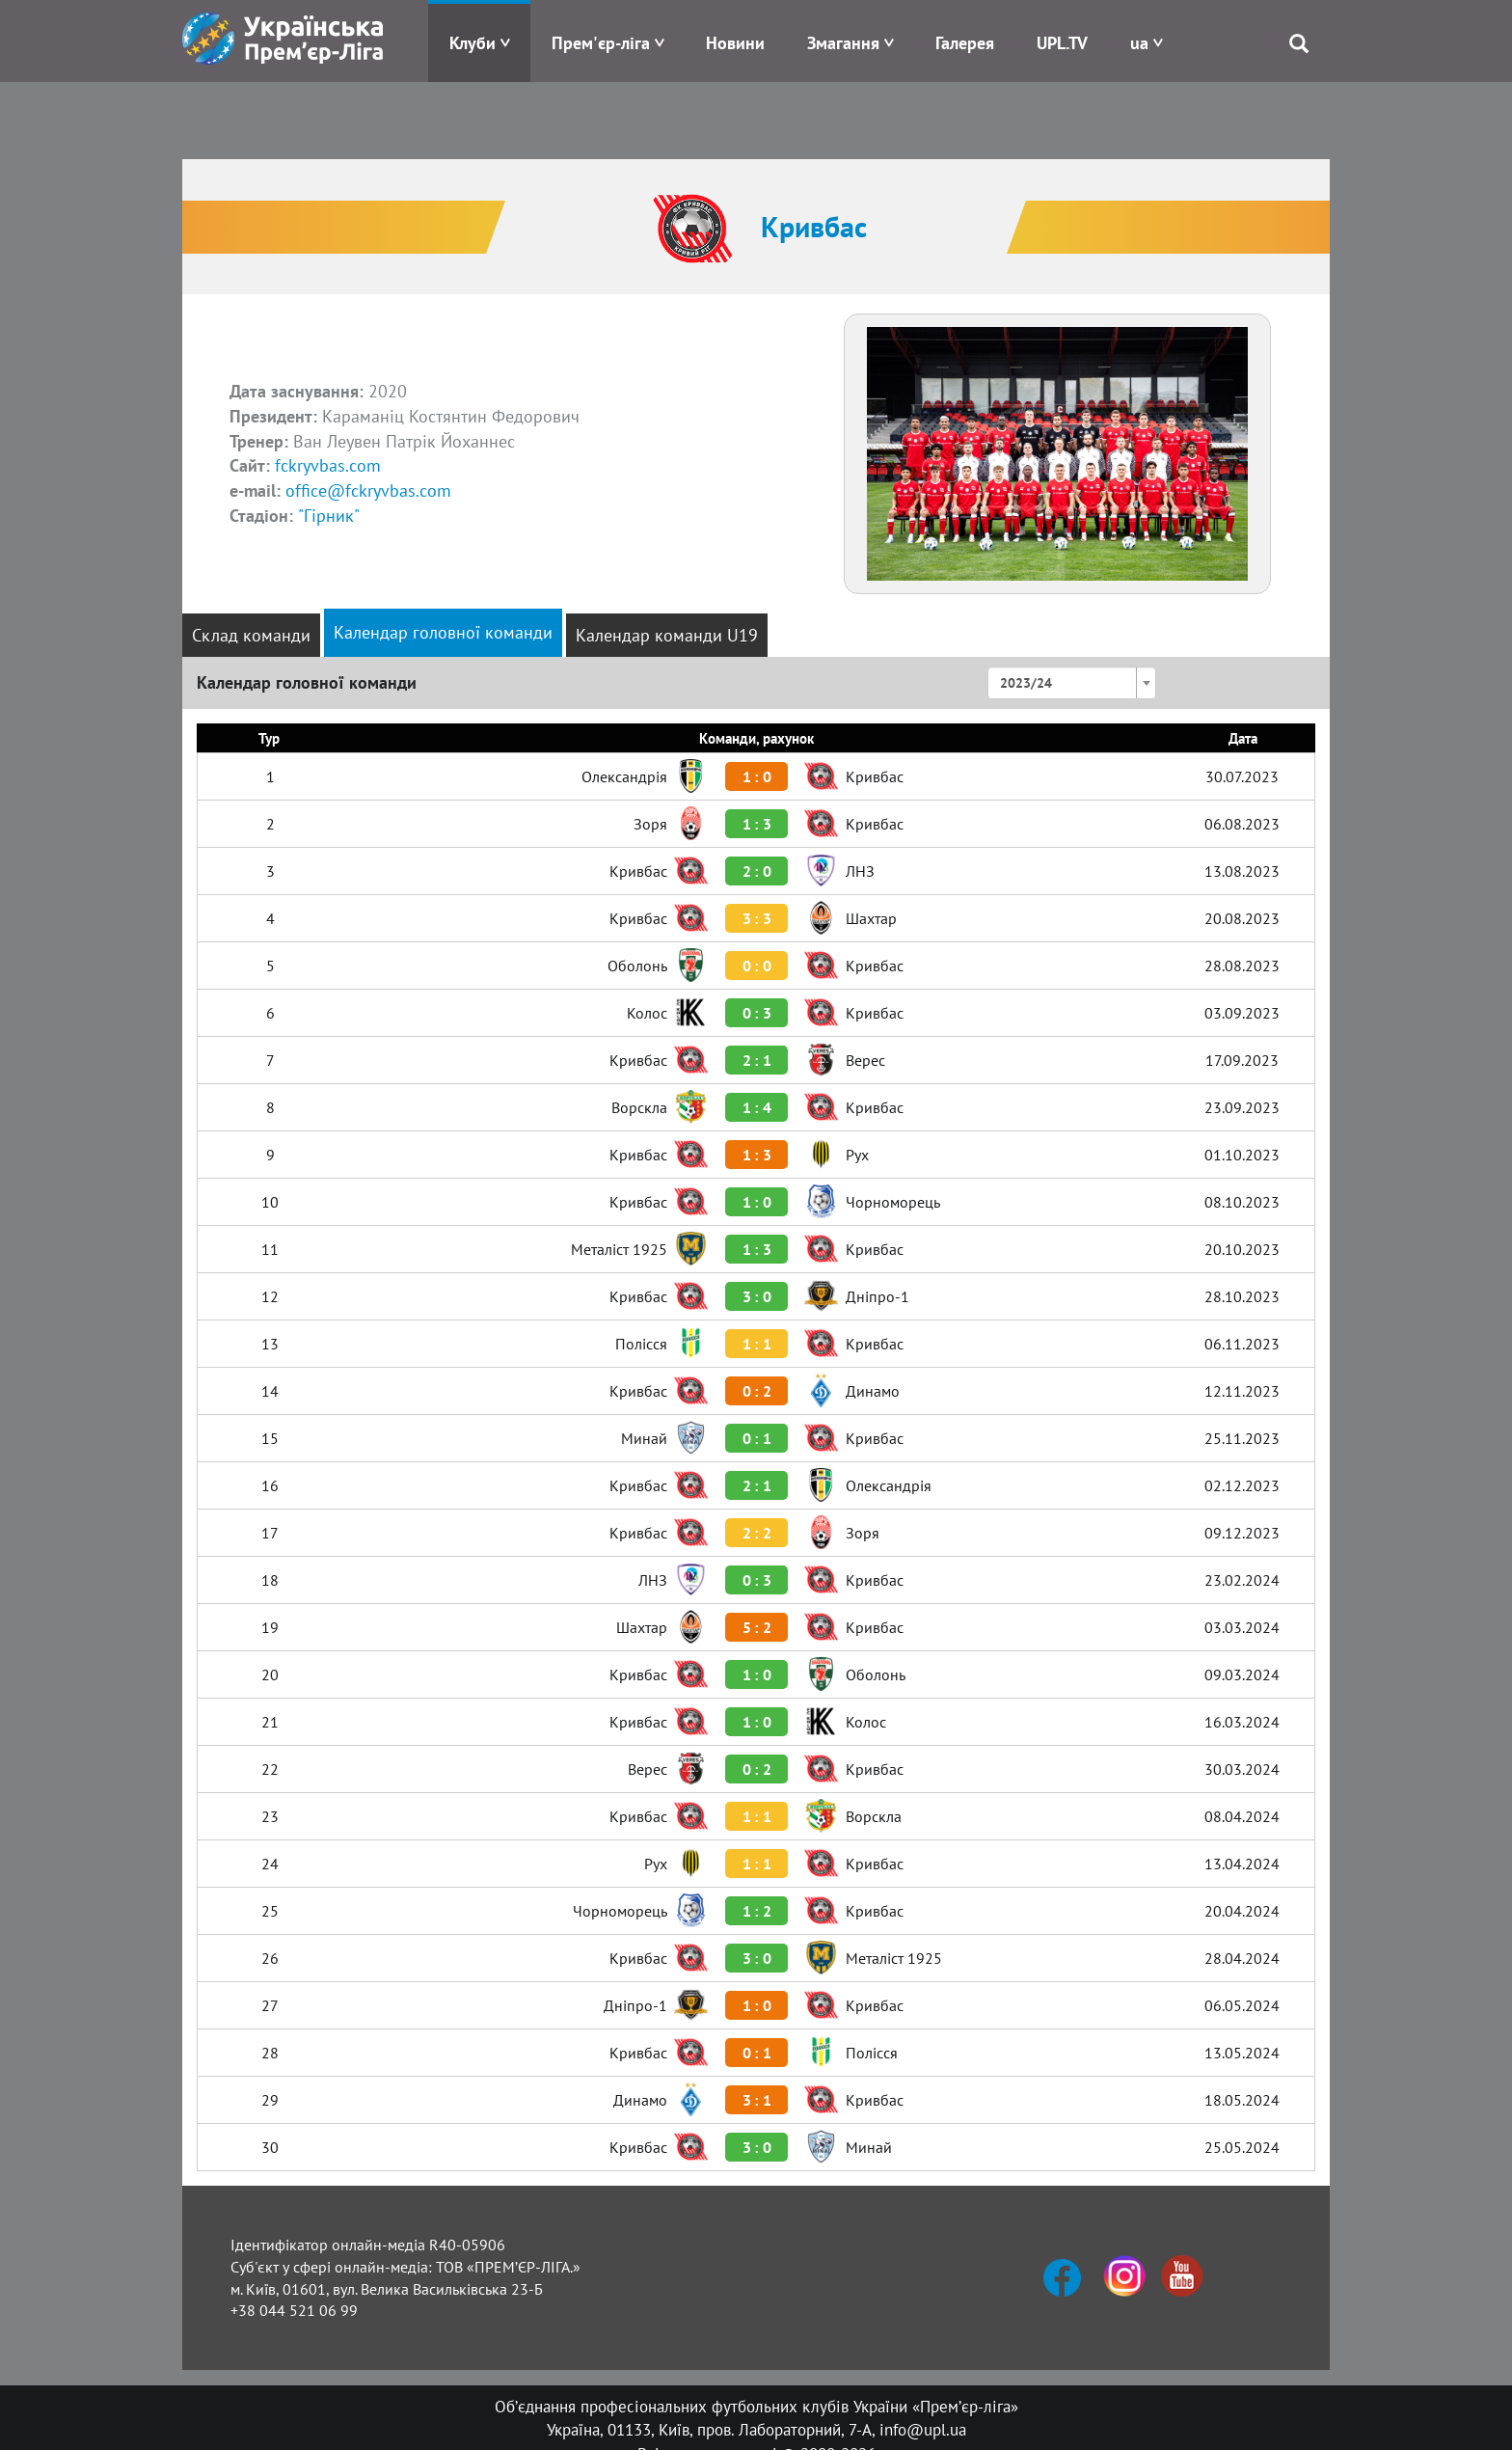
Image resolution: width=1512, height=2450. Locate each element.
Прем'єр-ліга (601, 43)
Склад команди (251, 635)
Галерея (964, 43)
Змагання (843, 43)
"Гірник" (329, 515)
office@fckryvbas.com (368, 490)
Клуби (472, 43)
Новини (735, 43)
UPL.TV (1062, 43)
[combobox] (1071, 683)
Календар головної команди (443, 632)
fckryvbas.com (328, 465)
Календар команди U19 (667, 635)
